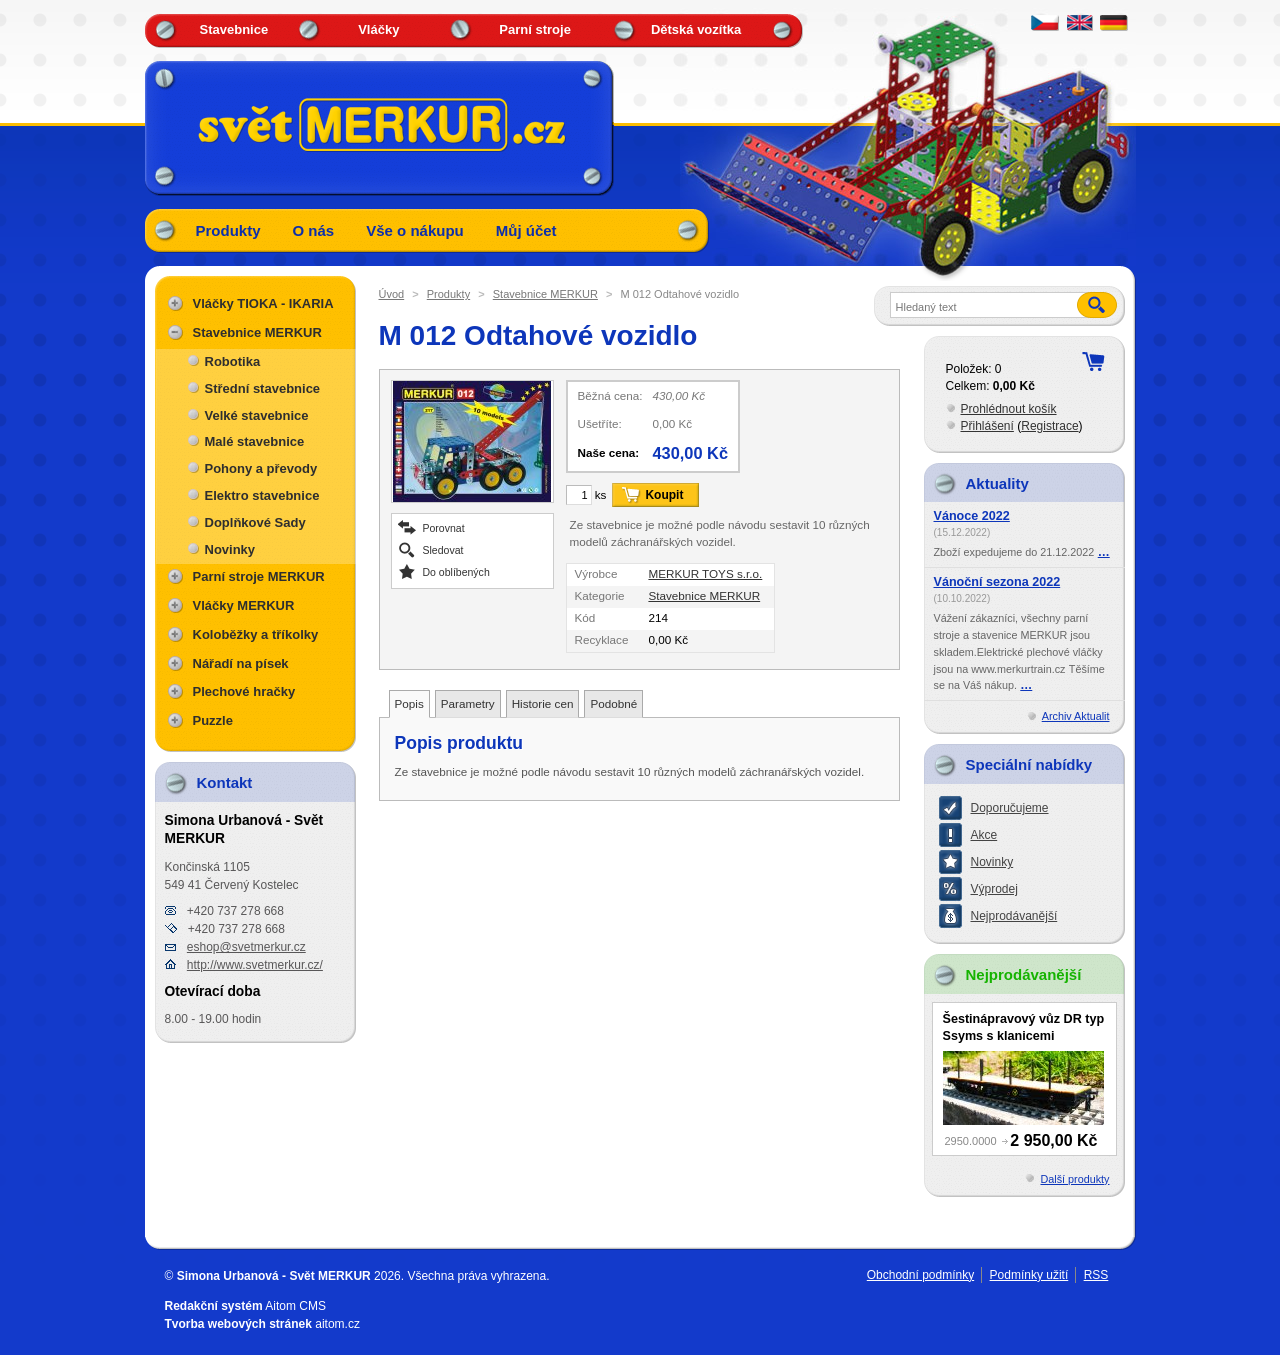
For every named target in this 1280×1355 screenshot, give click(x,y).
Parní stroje (535, 29)
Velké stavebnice (257, 415)
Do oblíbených (456, 571)
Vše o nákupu (415, 230)
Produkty (228, 230)
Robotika (233, 361)
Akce (984, 835)
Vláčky (378, 29)
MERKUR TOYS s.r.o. (705, 573)
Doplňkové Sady (255, 522)
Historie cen (543, 703)
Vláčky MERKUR (244, 605)
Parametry (468, 703)
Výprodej (994, 889)
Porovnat (444, 527)
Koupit (664, 495)
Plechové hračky (244, 691)
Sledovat (443, 549)
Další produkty (1074, 1179)
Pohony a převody (261, 468)
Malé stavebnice (255, 441)
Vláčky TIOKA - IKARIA (263, 303)
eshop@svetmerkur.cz (246, 947)
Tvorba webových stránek (238, 1324)
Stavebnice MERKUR (545, 294)
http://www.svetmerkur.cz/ (255, 965)
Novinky (230, 549)
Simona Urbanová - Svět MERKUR (274, 1276)
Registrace (1049, 426)
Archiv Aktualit (1076, 716)
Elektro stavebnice (262, 495)
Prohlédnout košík (1009, 409)
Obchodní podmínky (920, 1275)
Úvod (392, 294)
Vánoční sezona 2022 (997, 582)
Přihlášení (987, 426)
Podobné (613, 703)
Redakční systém (214, 1306)
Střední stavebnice (263, 388)
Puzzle (213, 720)
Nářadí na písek (241, 663)
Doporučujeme (1010, 808)
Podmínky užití (1029, 1275)
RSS (1096, 1275)
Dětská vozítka (696, 29)
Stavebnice (234, 29)
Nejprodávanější (1014, 916)
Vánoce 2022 (972, 516)
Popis (409, 703)
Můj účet (526, 230)
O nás (314, 230)
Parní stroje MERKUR (259, 576)
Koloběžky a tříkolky (256, 634)
